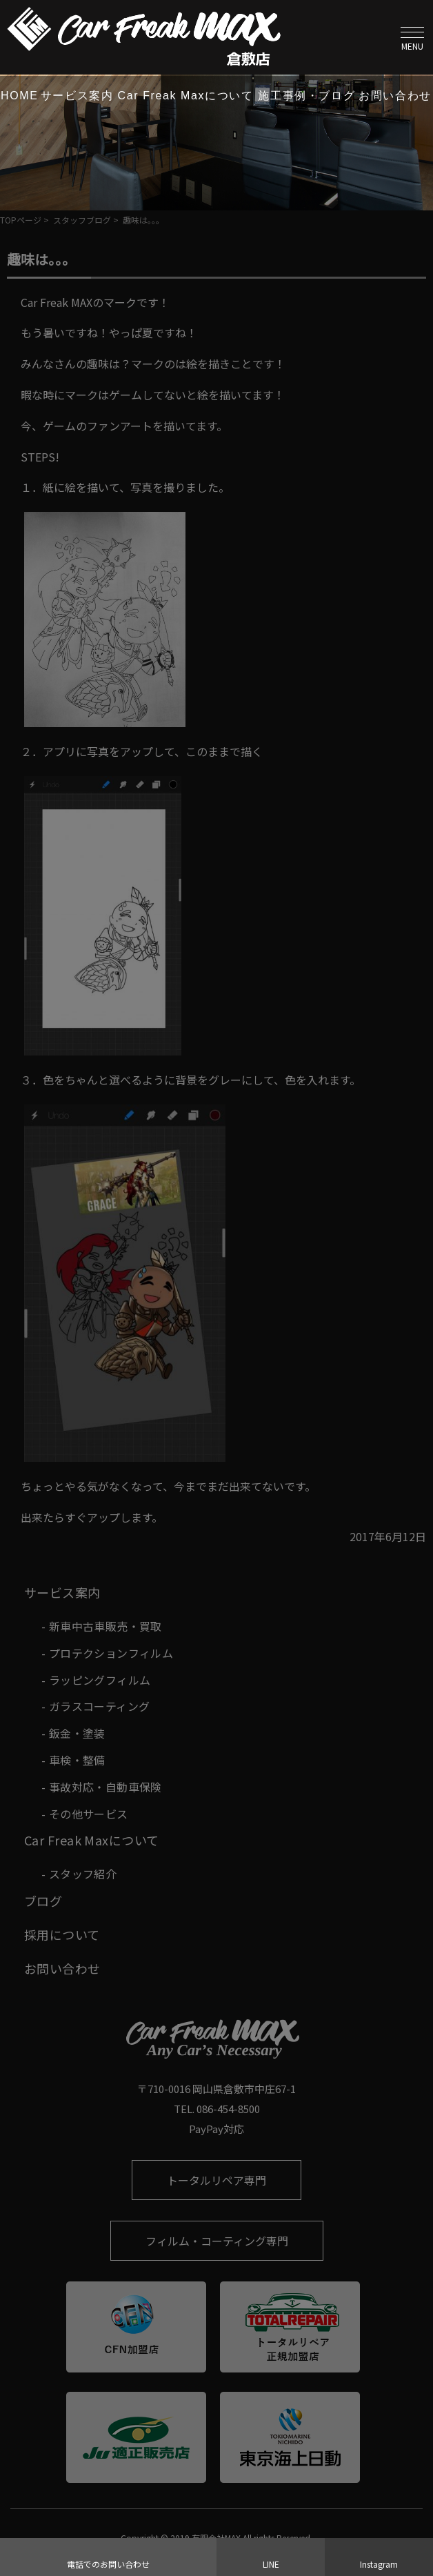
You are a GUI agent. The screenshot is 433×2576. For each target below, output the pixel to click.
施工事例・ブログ (306, 95)
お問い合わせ (395, 95)
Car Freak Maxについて (186, 95)
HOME (19, 95)
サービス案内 (77, 95)
